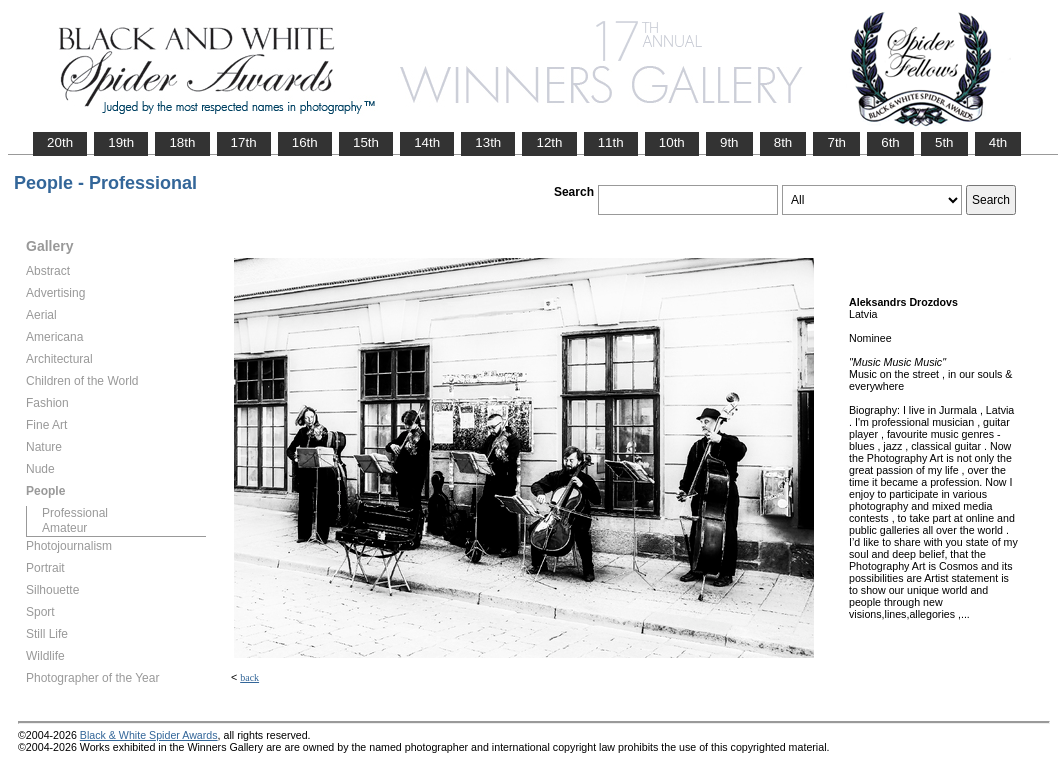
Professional (75, 513)
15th (366, 142)
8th (783, 142)
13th (488, 142)
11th (611, 142)
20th (60, 142)
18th (182, 142)
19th (121, 142)
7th (836, 142)
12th (549, 142)
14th (427, 142)
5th (944, 142)
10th (672, 142)
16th (305, 142)
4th (998, 142)
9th (729, 142)
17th (244, 142)
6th (890, 142)
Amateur (64, 528)
